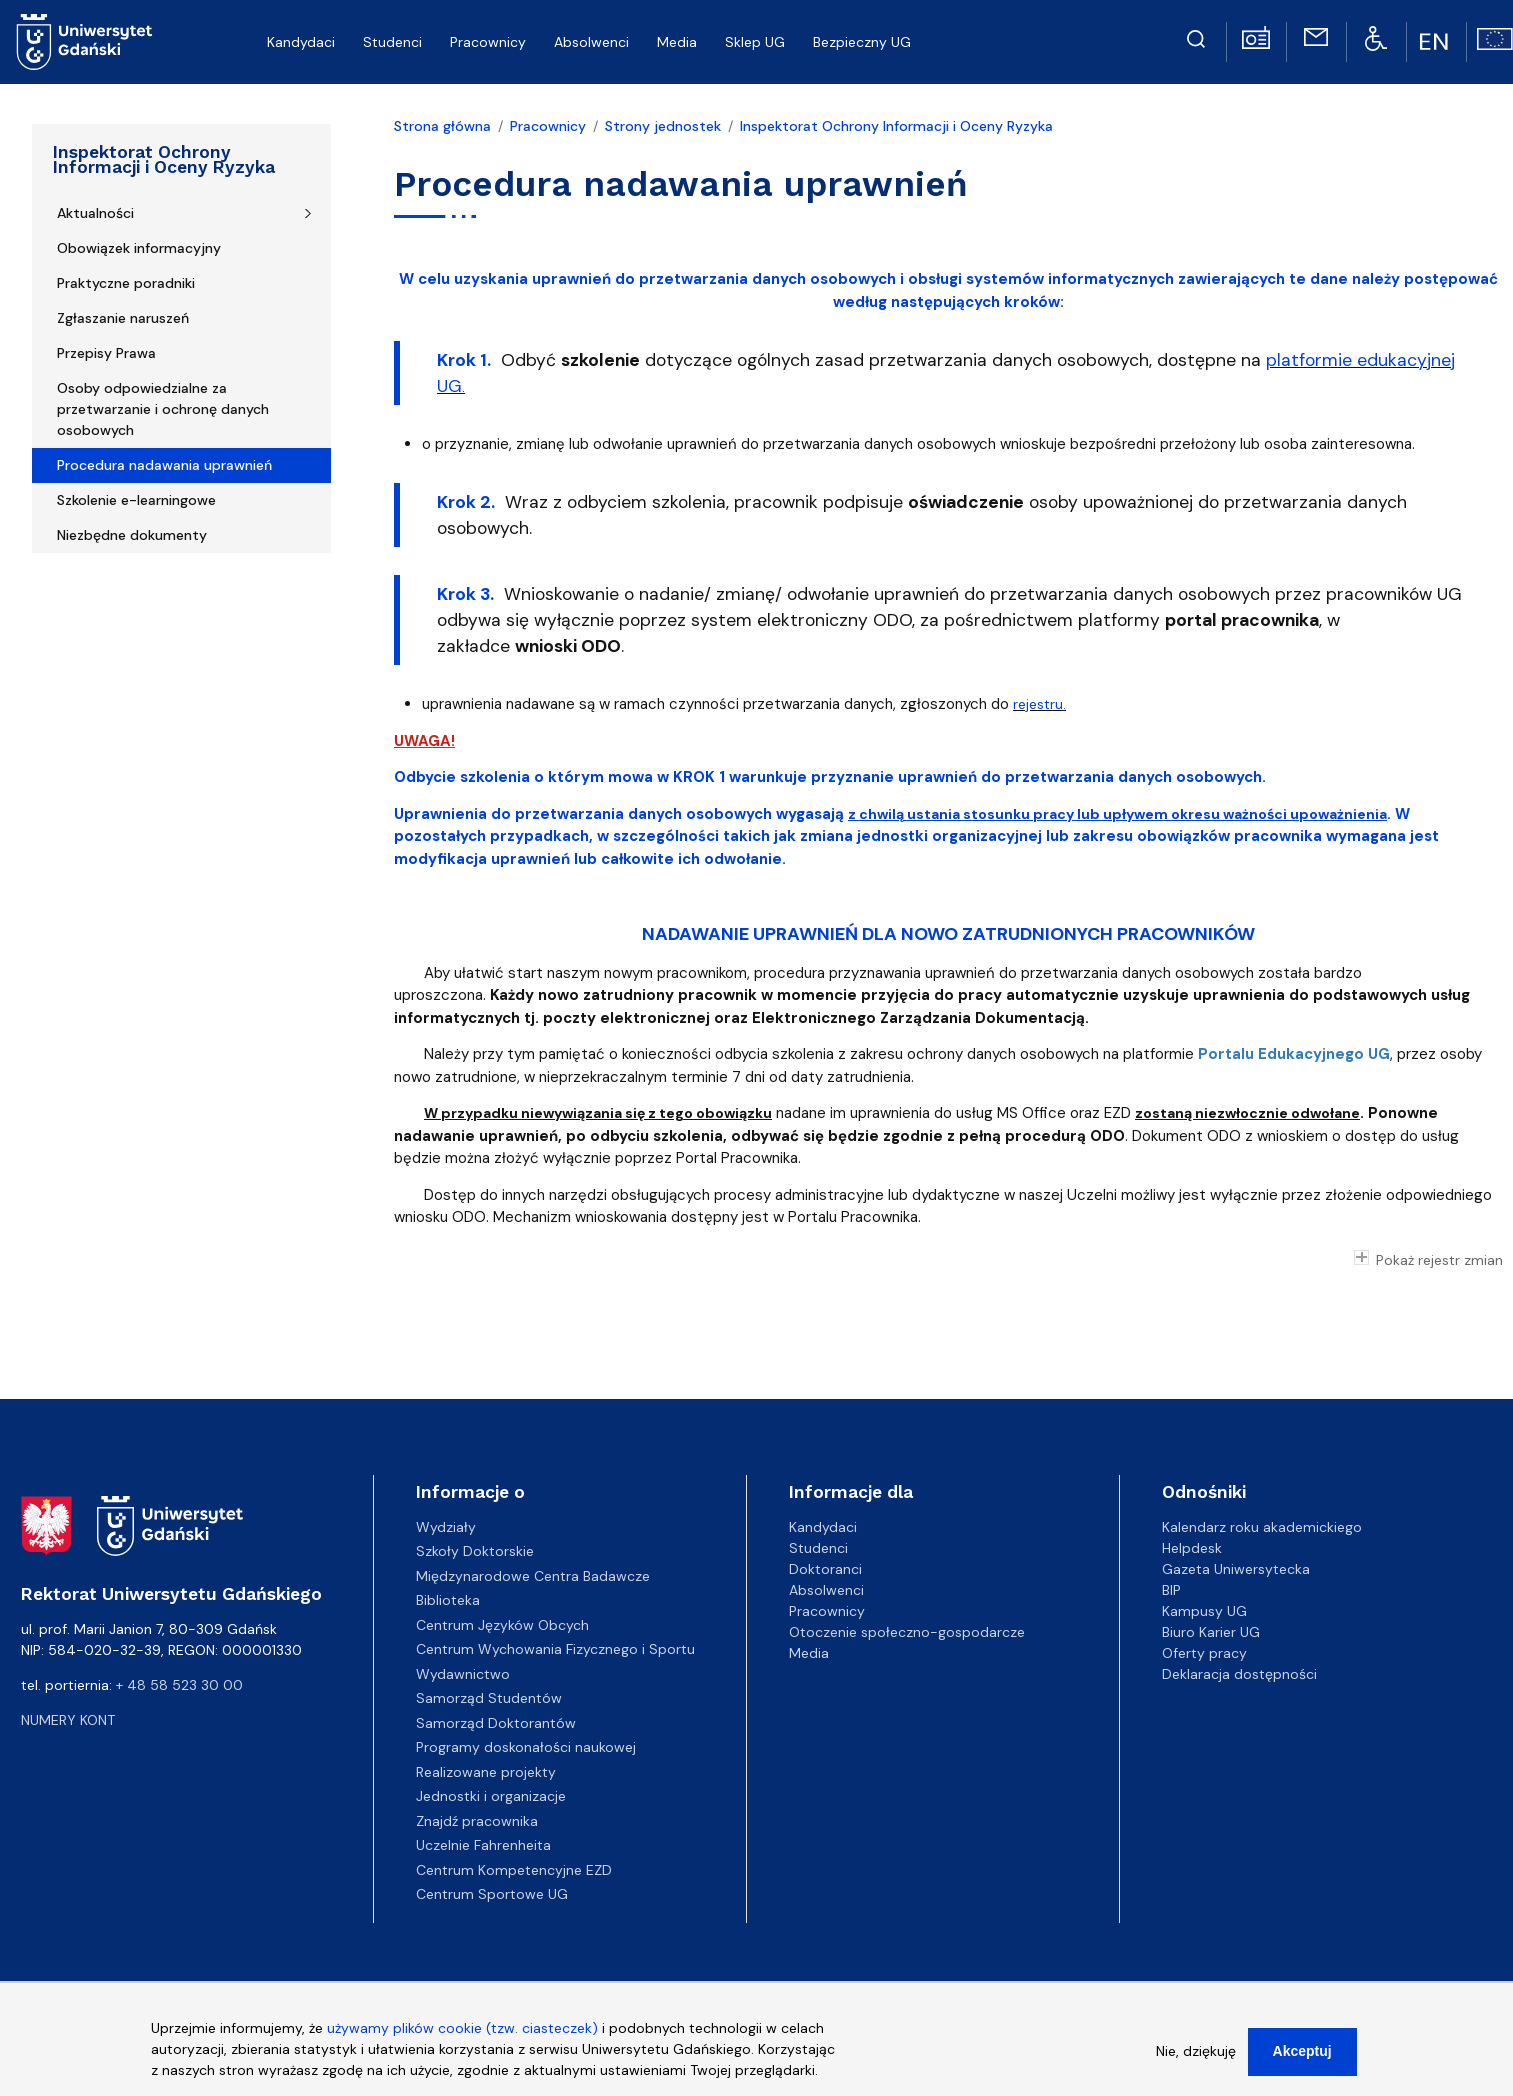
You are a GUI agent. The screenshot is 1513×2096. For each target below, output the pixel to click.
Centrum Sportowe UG (492, 1894)
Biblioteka (448, 1600)
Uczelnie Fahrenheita (483, 1845)
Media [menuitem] (677, 42)
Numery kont (68, 1720)
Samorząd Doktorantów (496, 1723)
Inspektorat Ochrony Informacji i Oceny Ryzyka (164, 159)
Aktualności (95, 213)
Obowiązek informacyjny (139, 248)
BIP (1171, 1590)
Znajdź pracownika (477, 1821)
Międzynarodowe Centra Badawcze (533, 1576)
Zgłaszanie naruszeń (123, 318)
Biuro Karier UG (1211, 1632)
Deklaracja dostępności (1239, 1674)
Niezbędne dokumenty (132, 535)
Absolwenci (826, 1590)
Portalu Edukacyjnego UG (1294, 1054)
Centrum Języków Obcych (502, 1625)
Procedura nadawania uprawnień (164, 465)
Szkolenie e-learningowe (136, 500)
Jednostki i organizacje (491, 1796)
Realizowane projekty (486, 1772)
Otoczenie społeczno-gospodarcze (907, 1632)
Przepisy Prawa (106, 353)
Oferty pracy (1204, 1653)
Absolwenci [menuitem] (591, 42)
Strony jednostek (663, 126)
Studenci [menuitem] (392, 42)
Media (809, 1653)
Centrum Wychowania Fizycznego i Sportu (555, 1649)
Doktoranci (825, 1569)
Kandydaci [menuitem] (301, 42)
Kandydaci (823, 1527)
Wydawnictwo (463, 1674)
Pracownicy (548, 126)
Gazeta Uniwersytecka (1236, 1569)
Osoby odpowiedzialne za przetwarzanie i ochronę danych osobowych (163, 409)
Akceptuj (1302, 2055)
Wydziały (446, 1527)
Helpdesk (1192, 1548)
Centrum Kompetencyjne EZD (514, 1870)
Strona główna (442, 126)
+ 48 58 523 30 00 (179, 1685)
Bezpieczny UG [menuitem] (862, 42)
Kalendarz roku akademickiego (1262, 1527)
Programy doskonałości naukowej (526, 1747)
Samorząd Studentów (489, 1698)
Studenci (818, 1548)
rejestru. (1039, 704)
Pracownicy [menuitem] (488, 42)
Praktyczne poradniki (126, 283)
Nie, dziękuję (1196, 2055)
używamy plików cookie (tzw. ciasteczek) (462, 2032)
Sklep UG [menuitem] (755, 42)
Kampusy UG (1204, 1611)
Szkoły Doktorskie (475, 1551)
